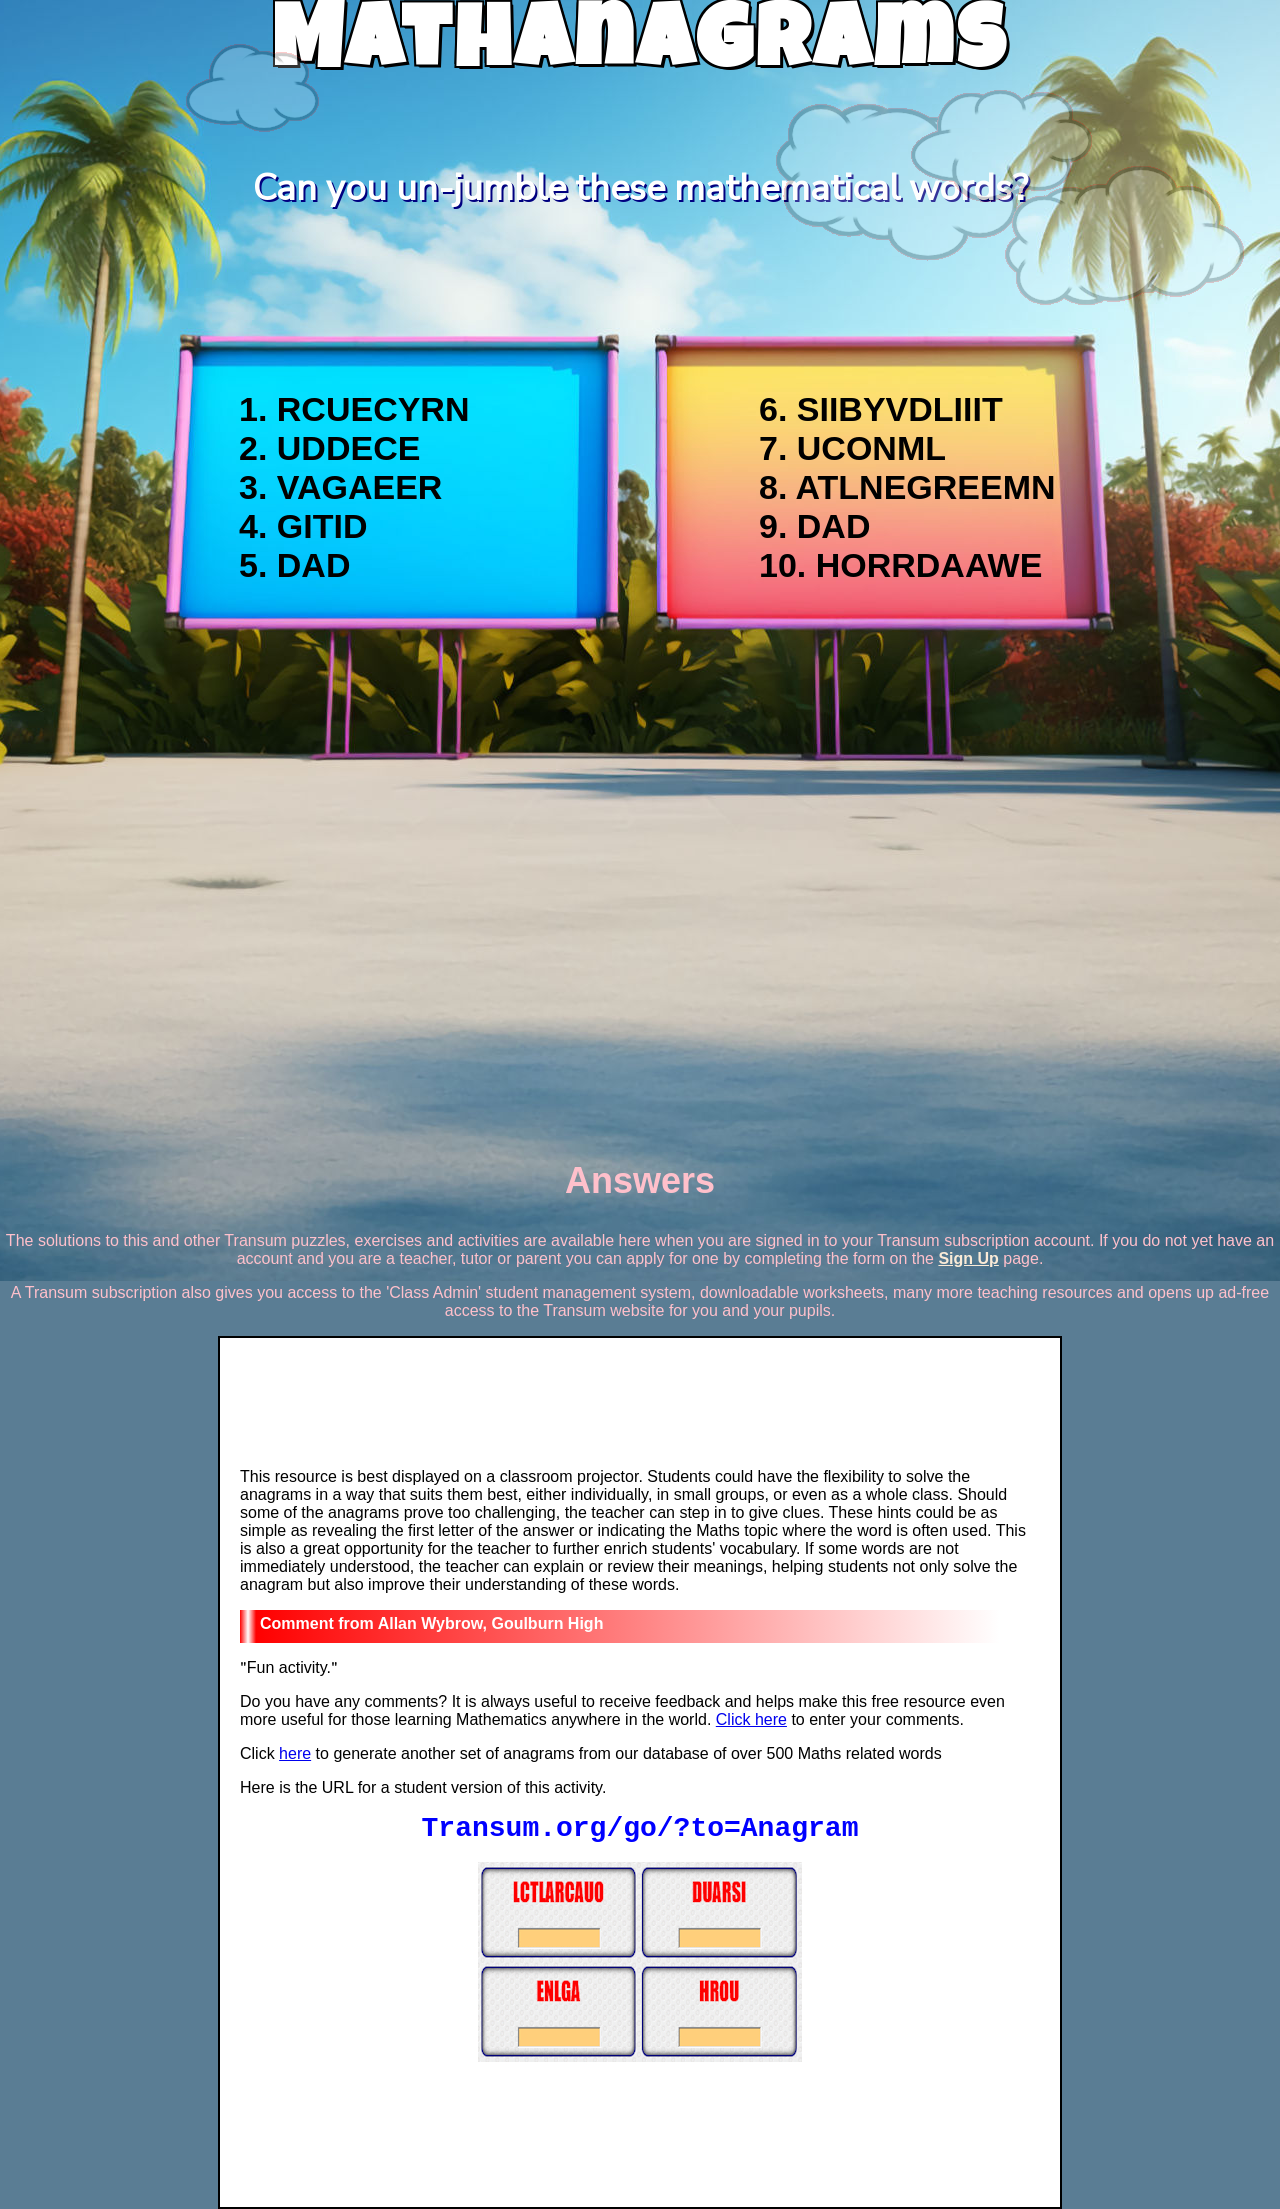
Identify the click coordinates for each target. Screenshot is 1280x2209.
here (295, 1753)
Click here (751, 1719)
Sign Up (968, 1258)
